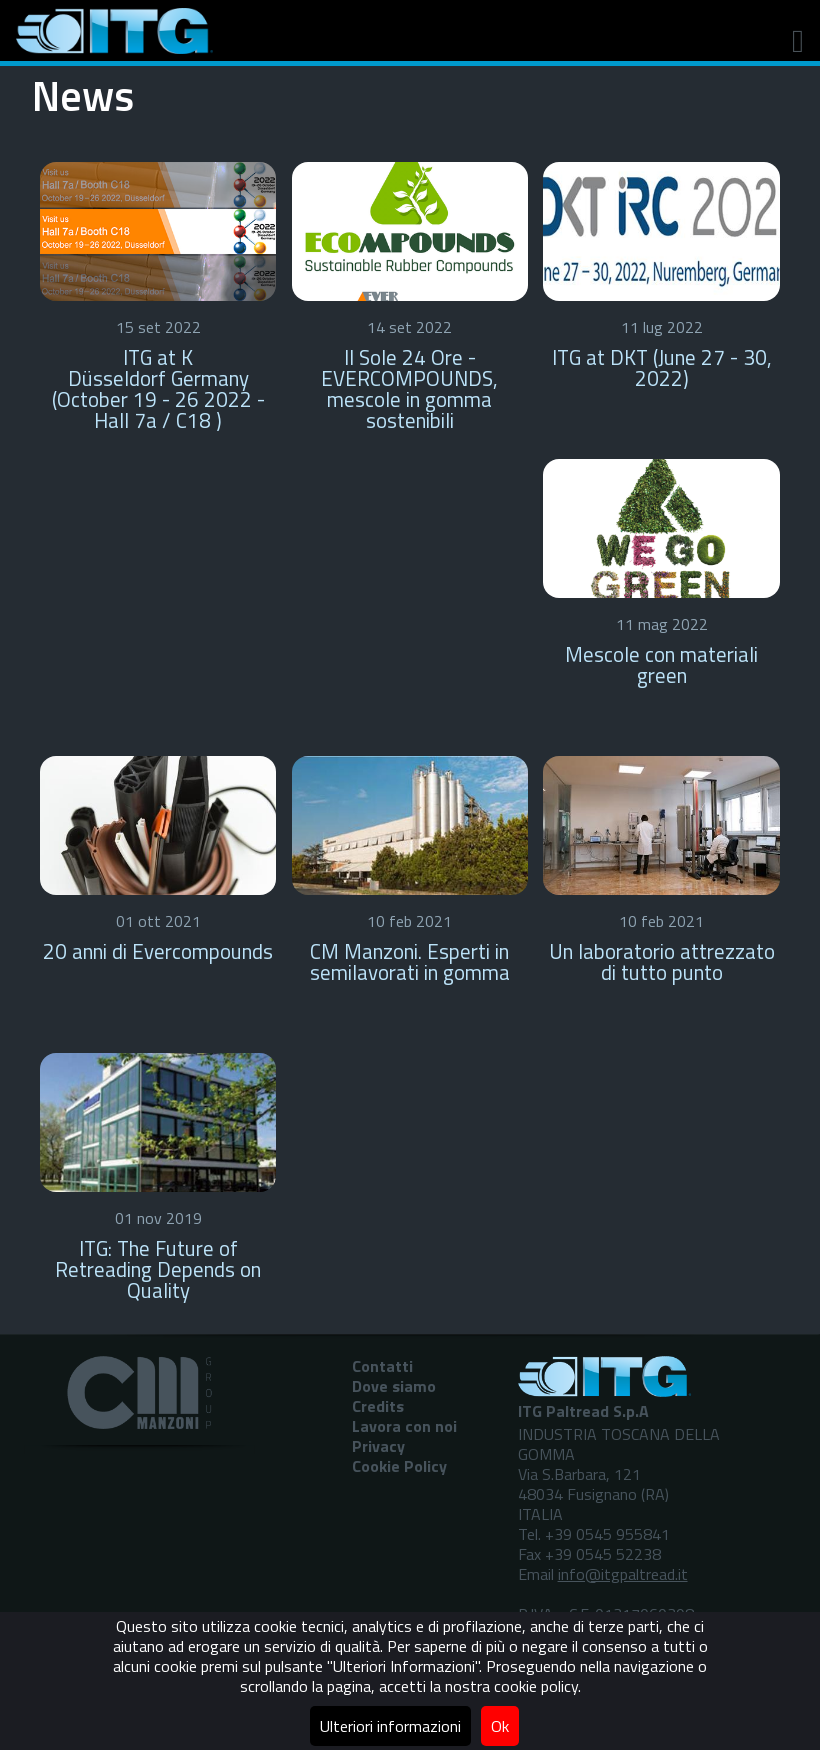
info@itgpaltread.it (623, 1574)
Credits (378, 1406)
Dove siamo (394, 1386)
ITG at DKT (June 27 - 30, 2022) (662, 367)
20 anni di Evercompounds (158, 951)
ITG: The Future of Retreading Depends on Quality (158, 1269)
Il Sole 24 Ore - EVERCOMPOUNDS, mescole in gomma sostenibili (409, 388)
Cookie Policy (399, 1466)
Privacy (378, 1446)
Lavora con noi (404, 1426)
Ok (500, 1726)
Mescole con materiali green (661, 664)
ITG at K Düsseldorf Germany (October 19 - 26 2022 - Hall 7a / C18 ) (158, 388)
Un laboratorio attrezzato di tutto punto (662, 961)
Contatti (382, 1366)
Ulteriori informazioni (390, 1726)
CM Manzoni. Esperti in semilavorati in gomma (410, 961)
